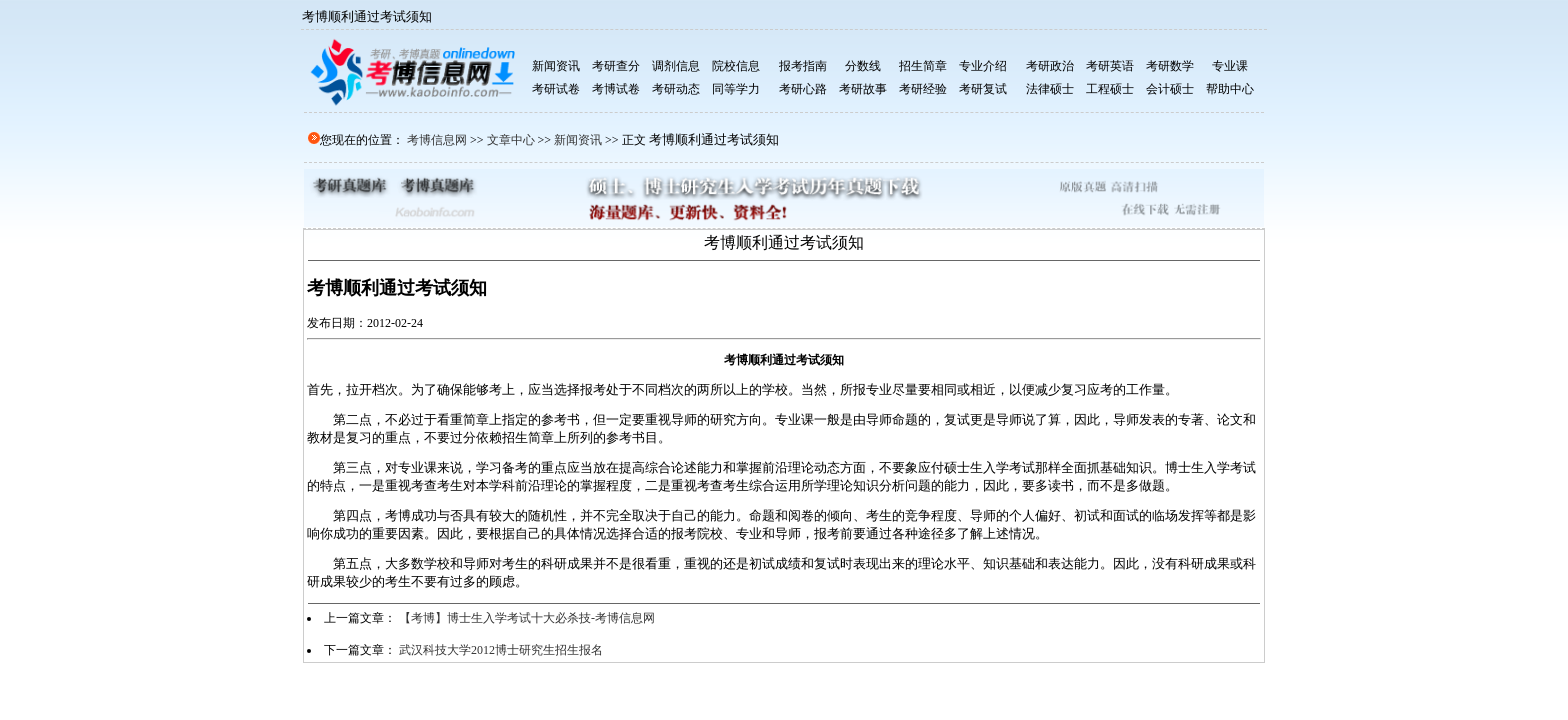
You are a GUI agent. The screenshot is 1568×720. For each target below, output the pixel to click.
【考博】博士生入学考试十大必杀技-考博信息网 (527, 618)
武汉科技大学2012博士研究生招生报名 (501, 650)
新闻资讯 (578, 140)
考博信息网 (437, 140)
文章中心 (511, 140)
